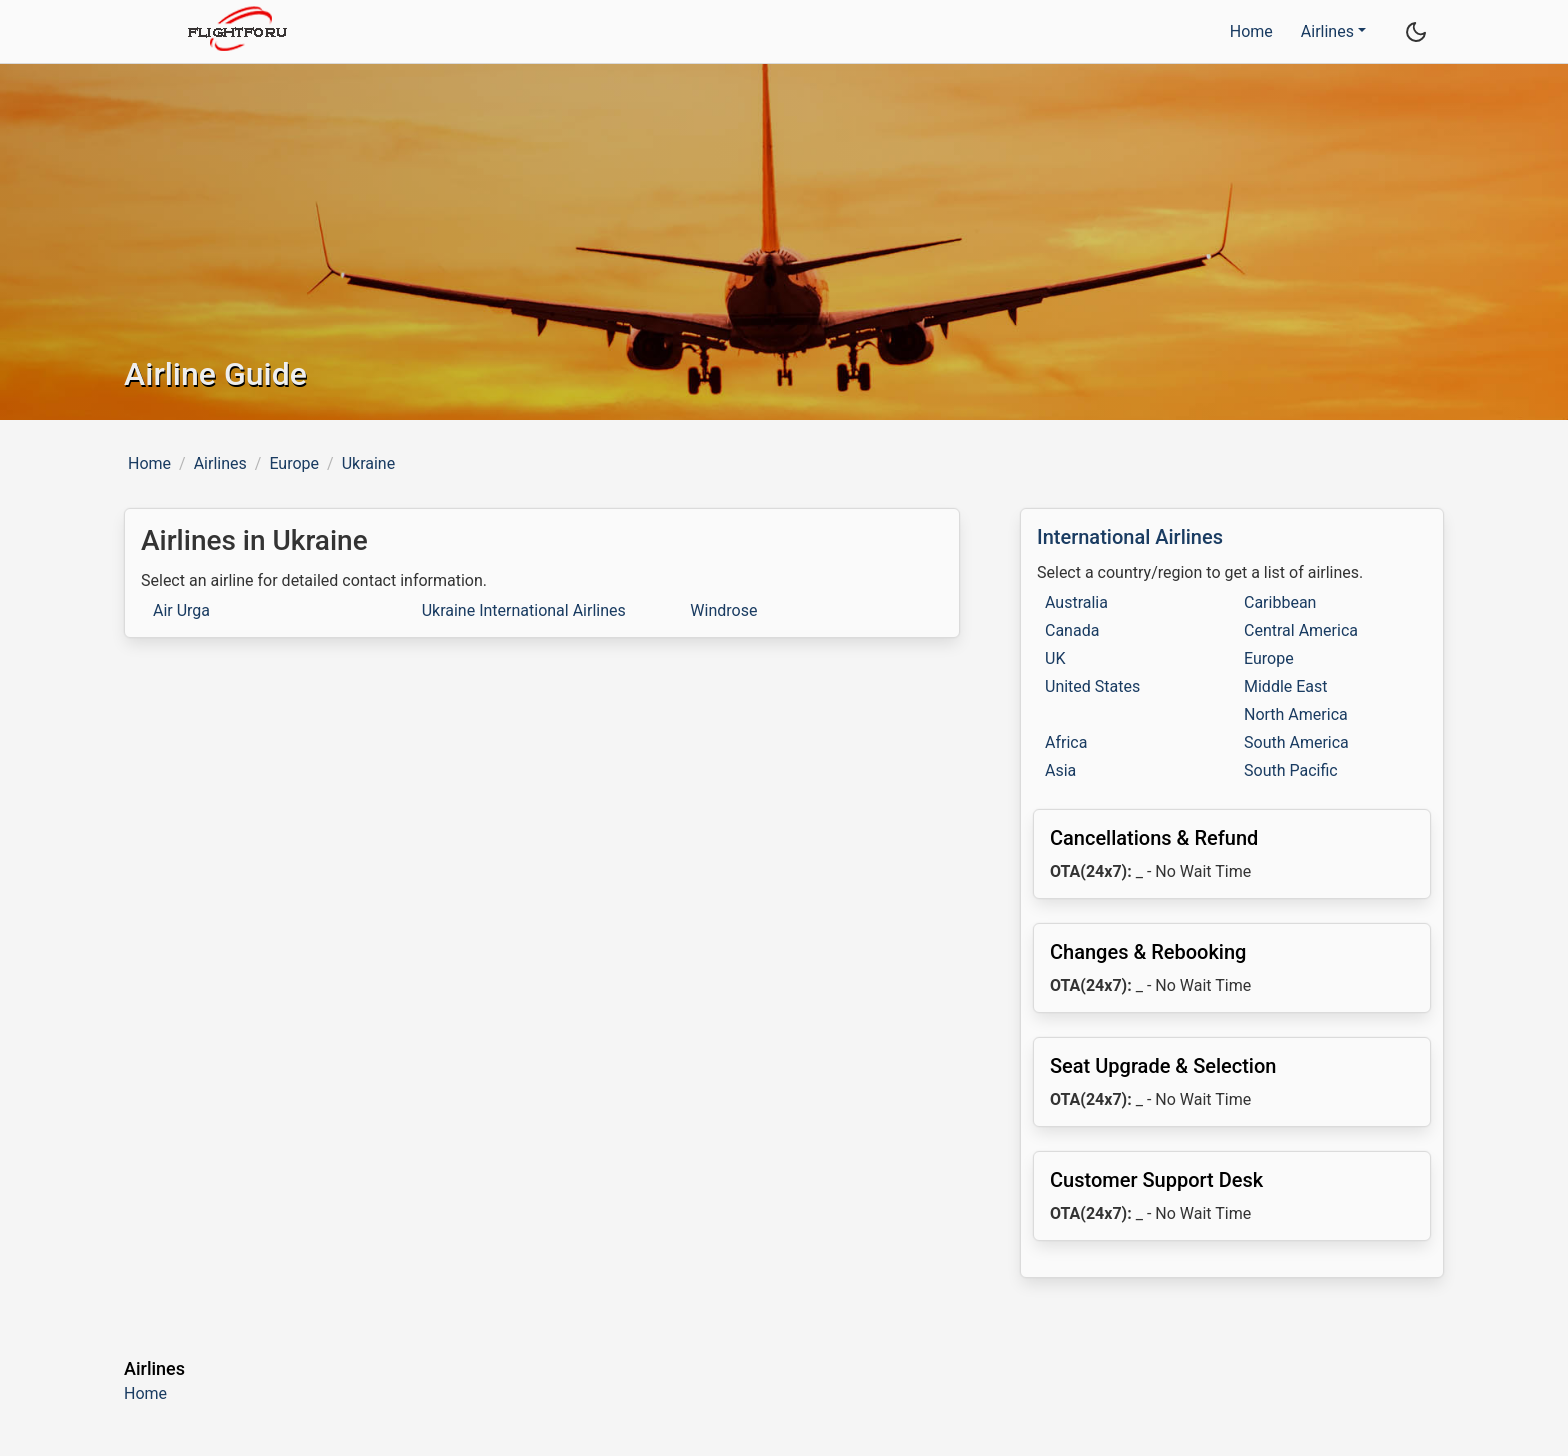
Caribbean (1280, 602)
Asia (1060, 770)
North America (1296, 714)
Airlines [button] (1327, 31)
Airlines (220, 463)
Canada (1072, 630)
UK (1055, 658)
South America (1296, 742)
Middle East (1286, 686)
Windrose (723, 610)
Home (1251, 31)
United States (1092, 686)
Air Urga (181, 610)
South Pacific (1291, 770)
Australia (1076, 602)
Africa (1066, 742)
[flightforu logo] (236, 31)
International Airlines (1130, 537)
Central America (1301, 630)
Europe (294, 463)
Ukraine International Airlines (524, 610)
